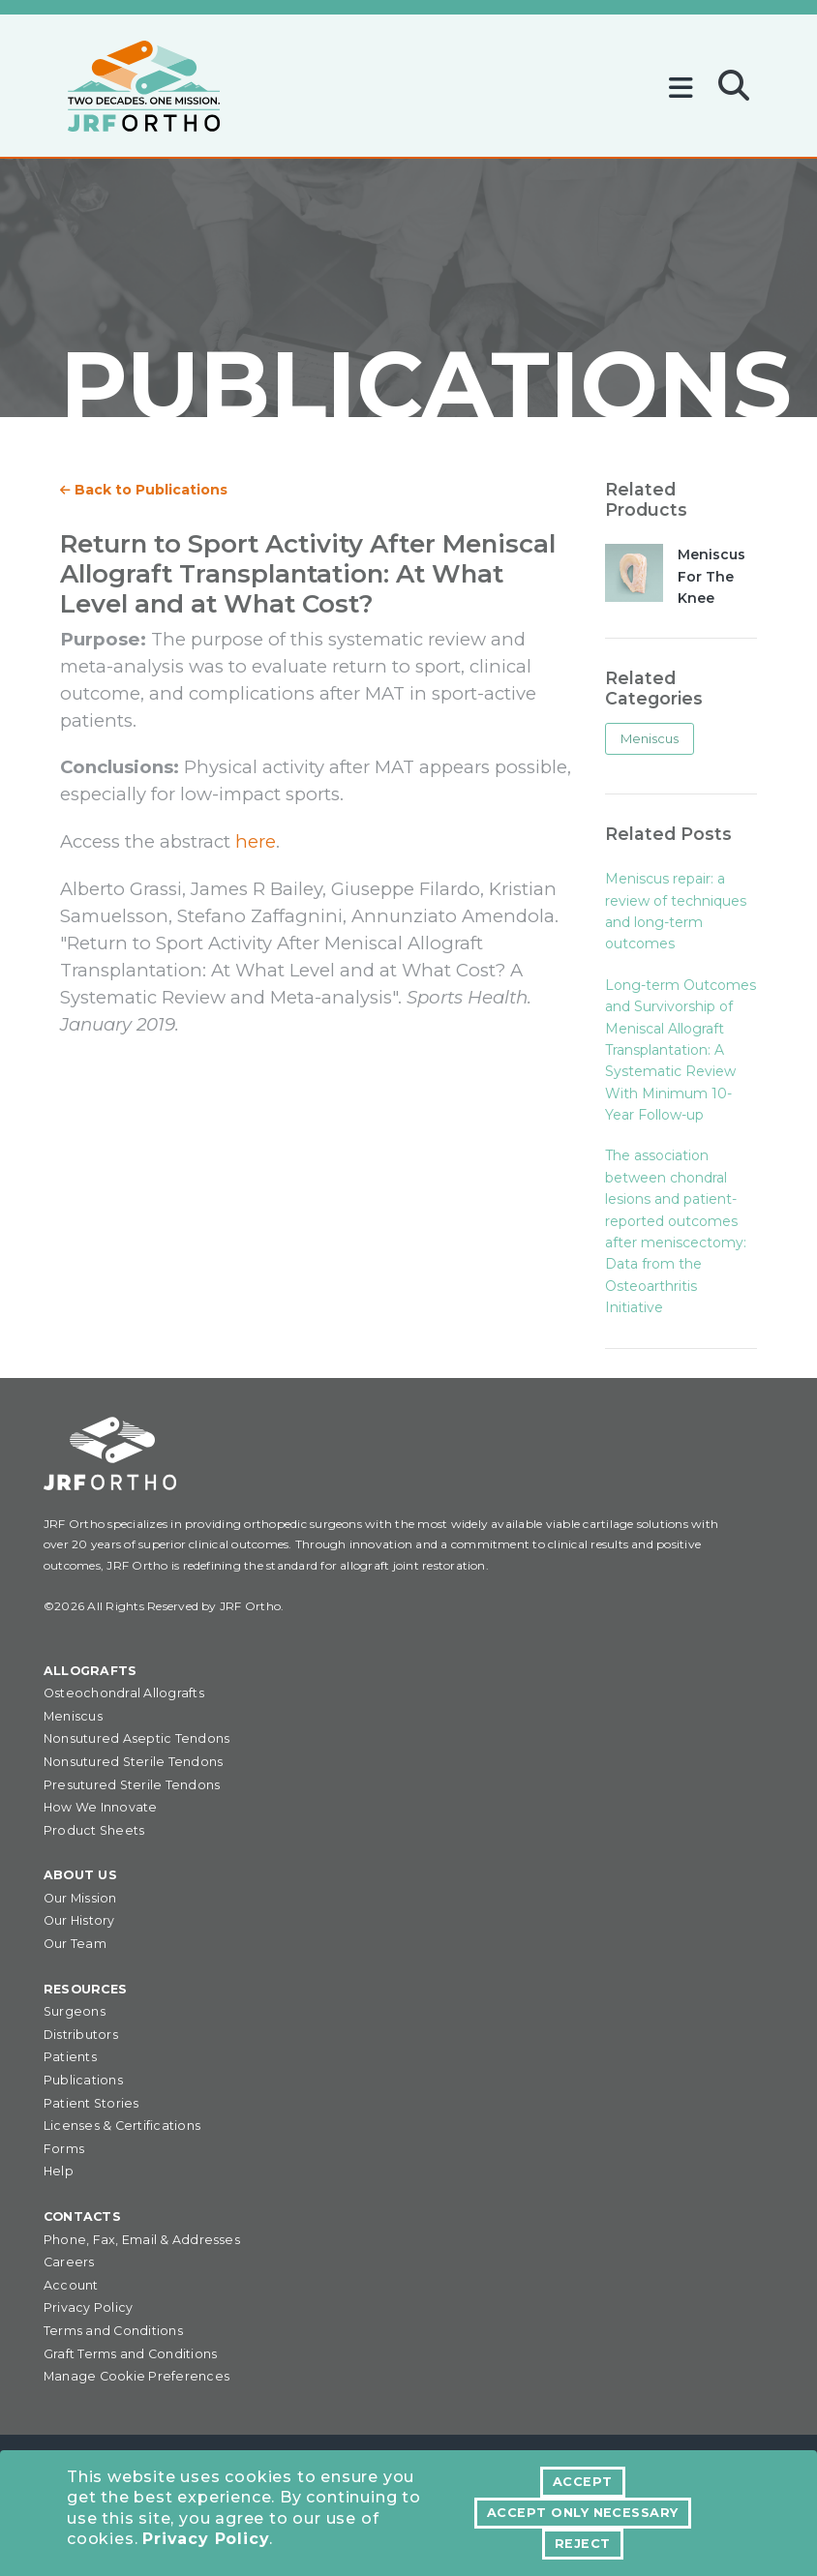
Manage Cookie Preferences (136, 2376)
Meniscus (649, 738)
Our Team (75, 1943)
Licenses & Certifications (122, 2125)
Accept (583, 2481)
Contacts (82, 2216)
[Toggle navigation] (686, 80)
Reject (583, 2543)
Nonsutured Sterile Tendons (133, 1761)
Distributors (81, 2034)
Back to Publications (143, 489)
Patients (70, 2057)
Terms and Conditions (113, 2330)
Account (71, 2285)
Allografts (90, 1670)
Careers (69, 2262)
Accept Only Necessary (583, 2512)
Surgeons (75, 2011)
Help (59, 2171)
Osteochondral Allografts (124, 1693)
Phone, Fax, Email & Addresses (142, 2239)
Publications (83, 2080)
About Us (80, 1875)
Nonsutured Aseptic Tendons (136, 1738)
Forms (64, 2149)
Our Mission (80, 1898)
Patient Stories (91, 2103)
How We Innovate (101, 1807)
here (255, 841)
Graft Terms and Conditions (130, 2354)
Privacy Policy (205, 2540)
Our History (79, 1920)
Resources (85, 1989)
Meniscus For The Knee (711, 576)
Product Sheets (94, 1830)
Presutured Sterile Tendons (132, 1785)
